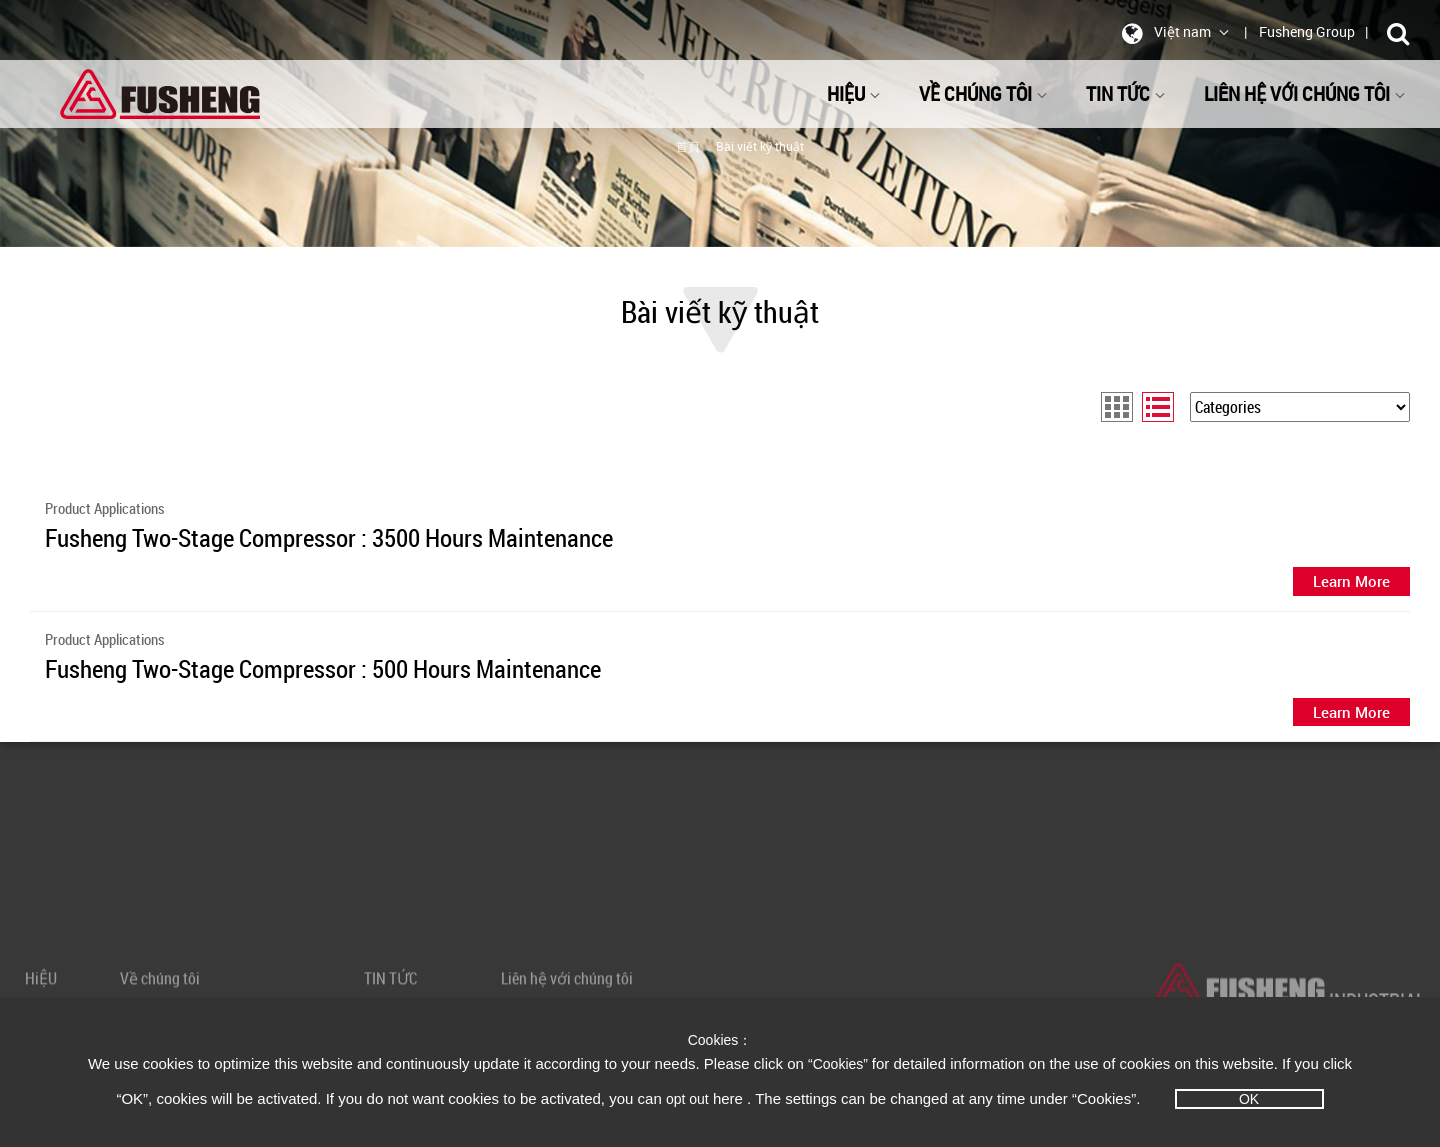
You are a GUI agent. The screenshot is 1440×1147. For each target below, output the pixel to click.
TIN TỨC (1126, 93)
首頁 (688, 146)
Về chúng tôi (983, 93)
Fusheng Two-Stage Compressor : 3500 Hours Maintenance (329, 537)
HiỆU (854, 93)
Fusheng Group (1307, 31)
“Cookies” (840, 1064)
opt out (687, 1099)
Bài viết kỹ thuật (760, 146)
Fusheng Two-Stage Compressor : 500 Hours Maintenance (323, 668)
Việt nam (1172, 33)
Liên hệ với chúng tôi (1305, 93)
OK (1249, 1099)
